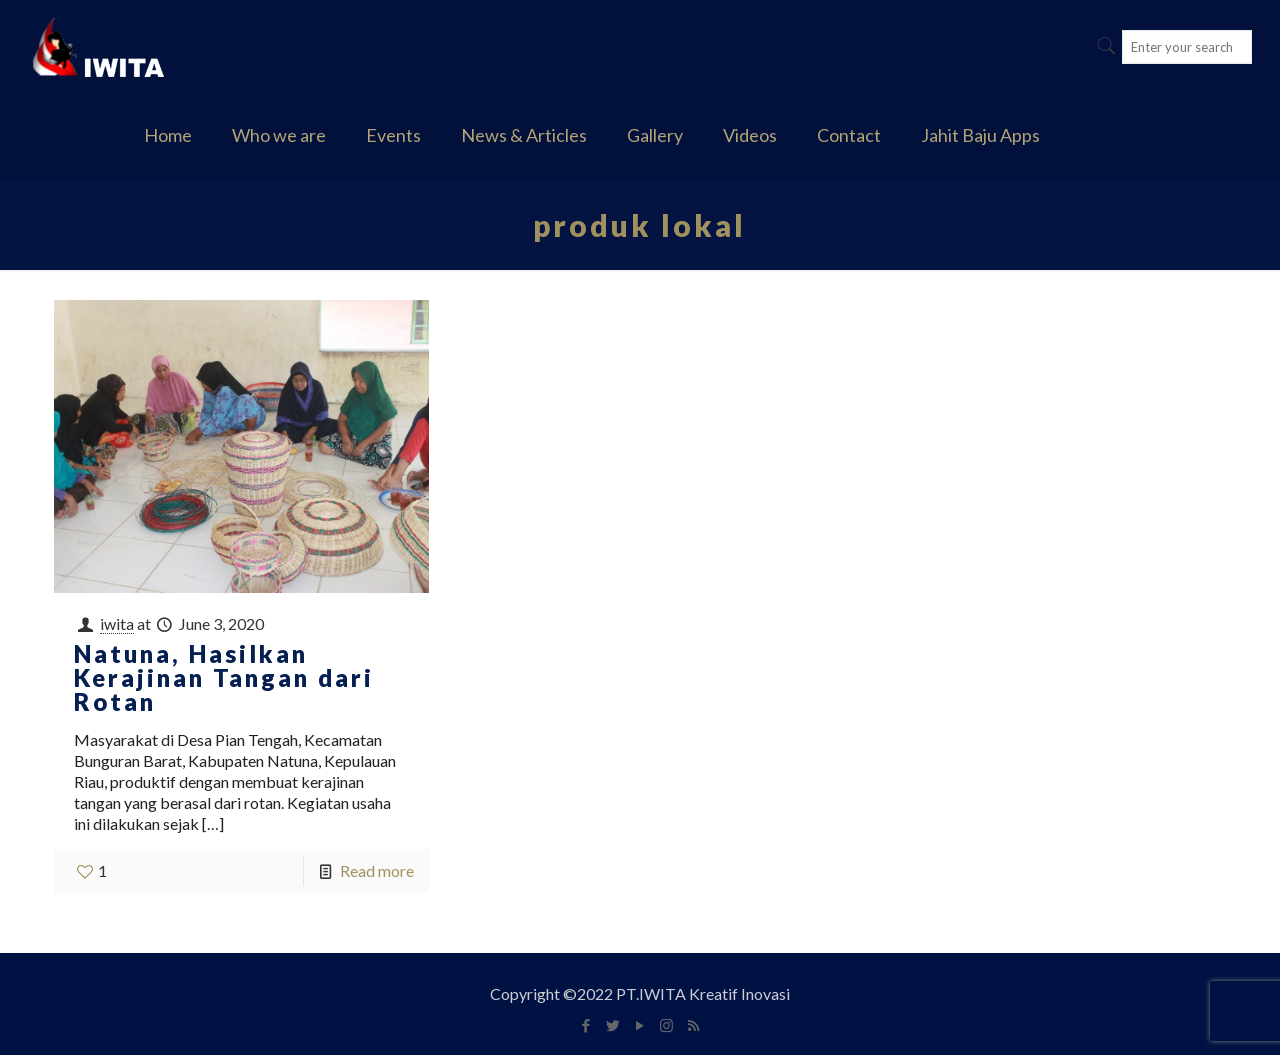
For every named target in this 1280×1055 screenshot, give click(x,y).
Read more (377, 870)
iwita (117, 623)
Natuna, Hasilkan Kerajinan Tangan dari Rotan (224, 677)
